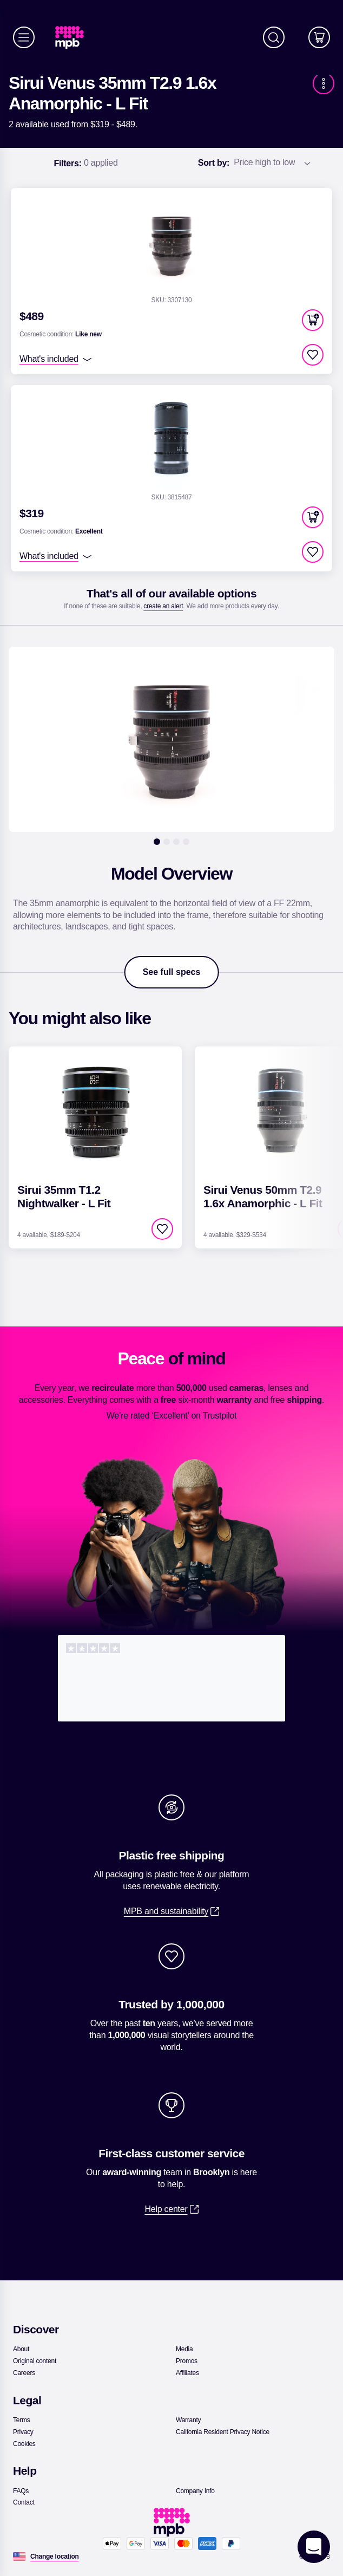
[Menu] (24, 37)
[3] (176, 841)
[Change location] (54, 2556)
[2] (166, 841)
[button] (313, 320)
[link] (73, 37)
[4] (186, 841)
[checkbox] (313, 355)
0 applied (85, 163)
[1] (157, 841)
